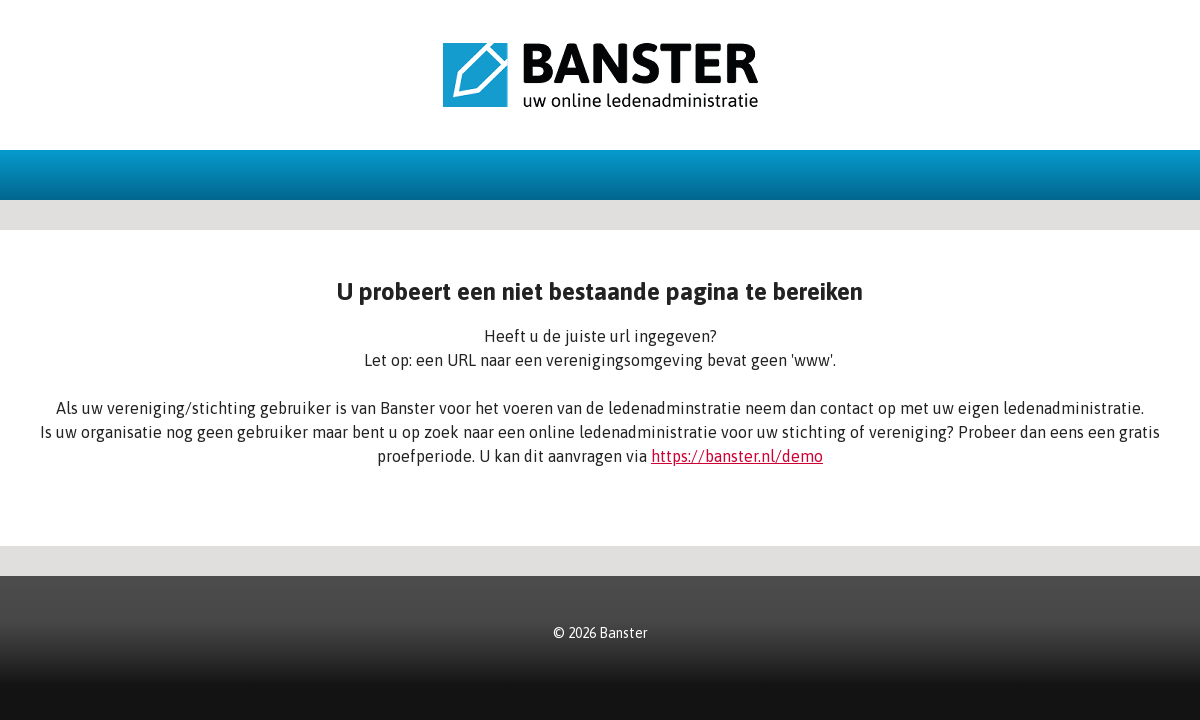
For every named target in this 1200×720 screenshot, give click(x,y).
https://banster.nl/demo (737, 456)
